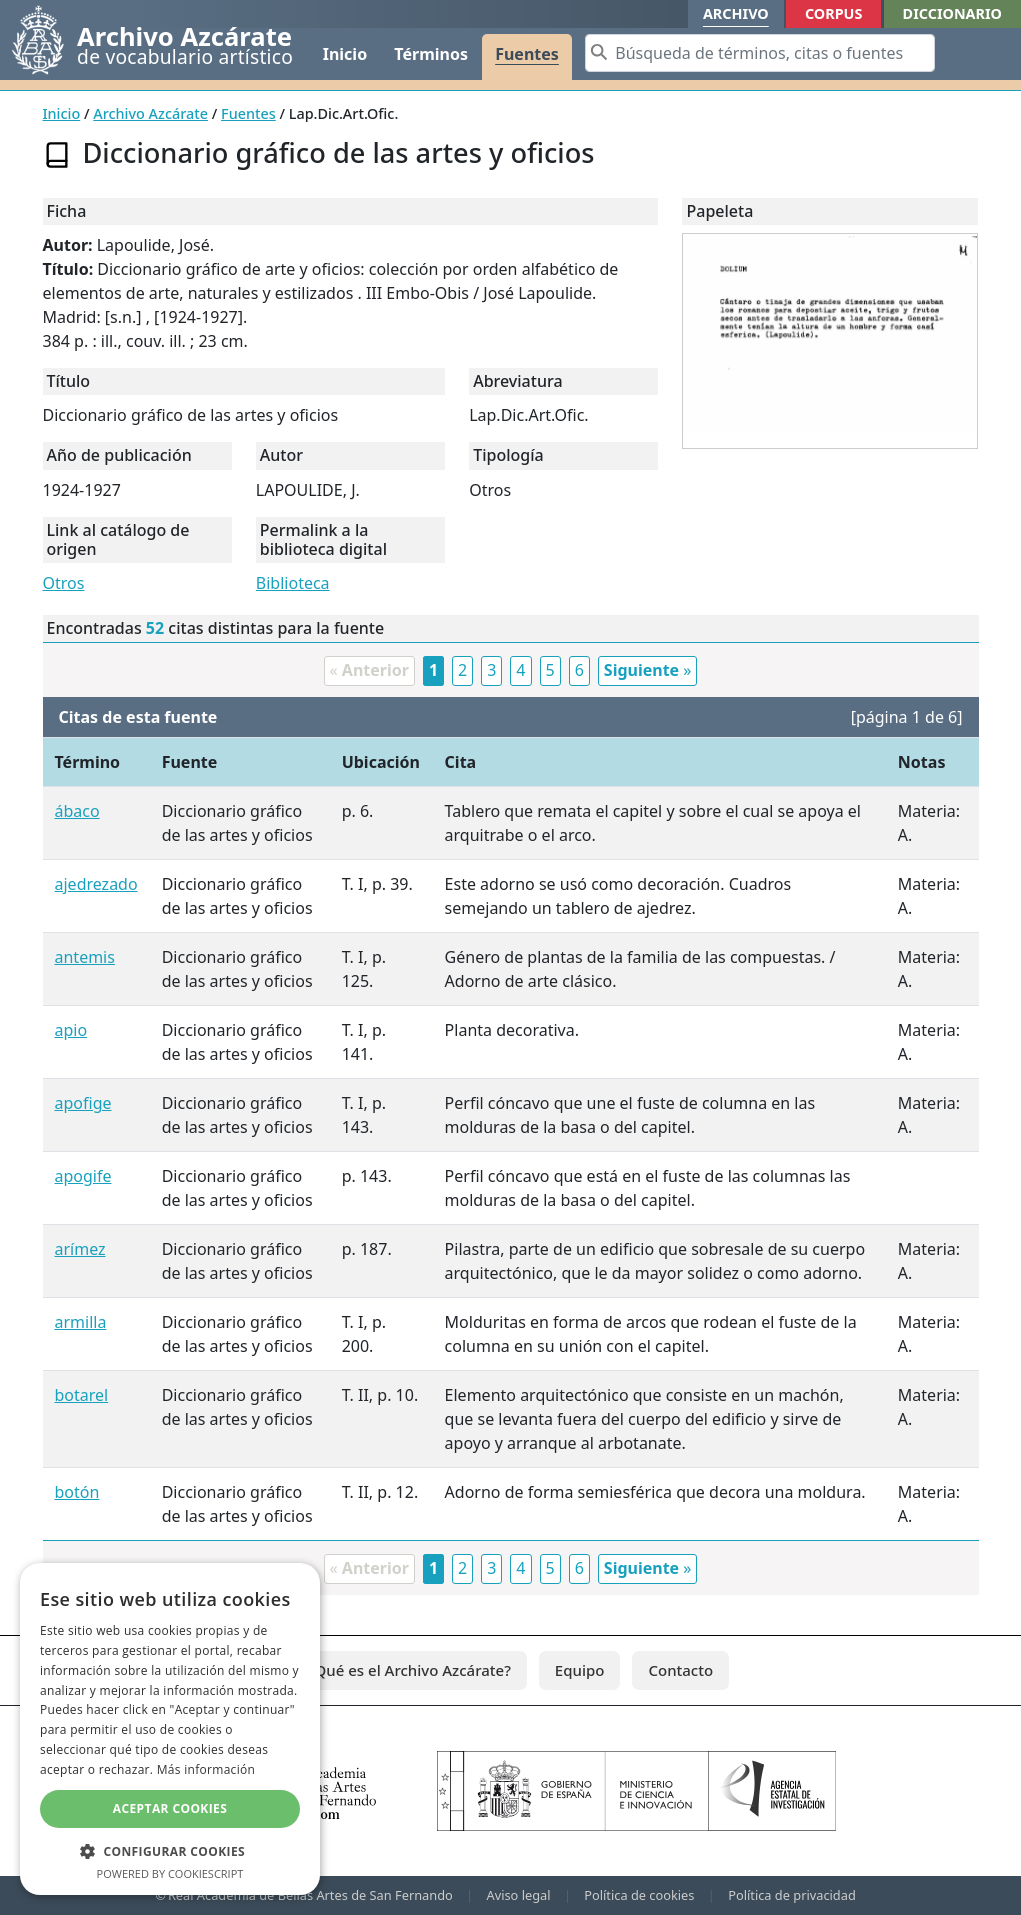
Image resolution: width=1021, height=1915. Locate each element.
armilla (81, 1322)
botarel (82, 1395)
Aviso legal (519, 1895)
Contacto (680, 1670)
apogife (83, 1176)
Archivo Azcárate (150, 113)
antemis (85, 957)
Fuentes (527, 54)
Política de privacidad (792, 1895)
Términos (431, 54)
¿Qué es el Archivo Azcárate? (409, 1670)
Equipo (580, 1670)
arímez (80, 1249)
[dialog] (170, 1729)
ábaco (77, 811)
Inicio (345, 54)
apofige (83, 1103)
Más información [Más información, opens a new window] (206, 1769)
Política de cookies (639, 1895)
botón (77, 1492)
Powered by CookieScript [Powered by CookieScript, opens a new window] (170, 1873)
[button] (170, 1851)
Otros (64, 583)
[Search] (760, 53)
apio (71, 1030)
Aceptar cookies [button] (170, 1808)
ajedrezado (96, 884)
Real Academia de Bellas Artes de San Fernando (310, 1895)
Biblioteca (293, 583)
